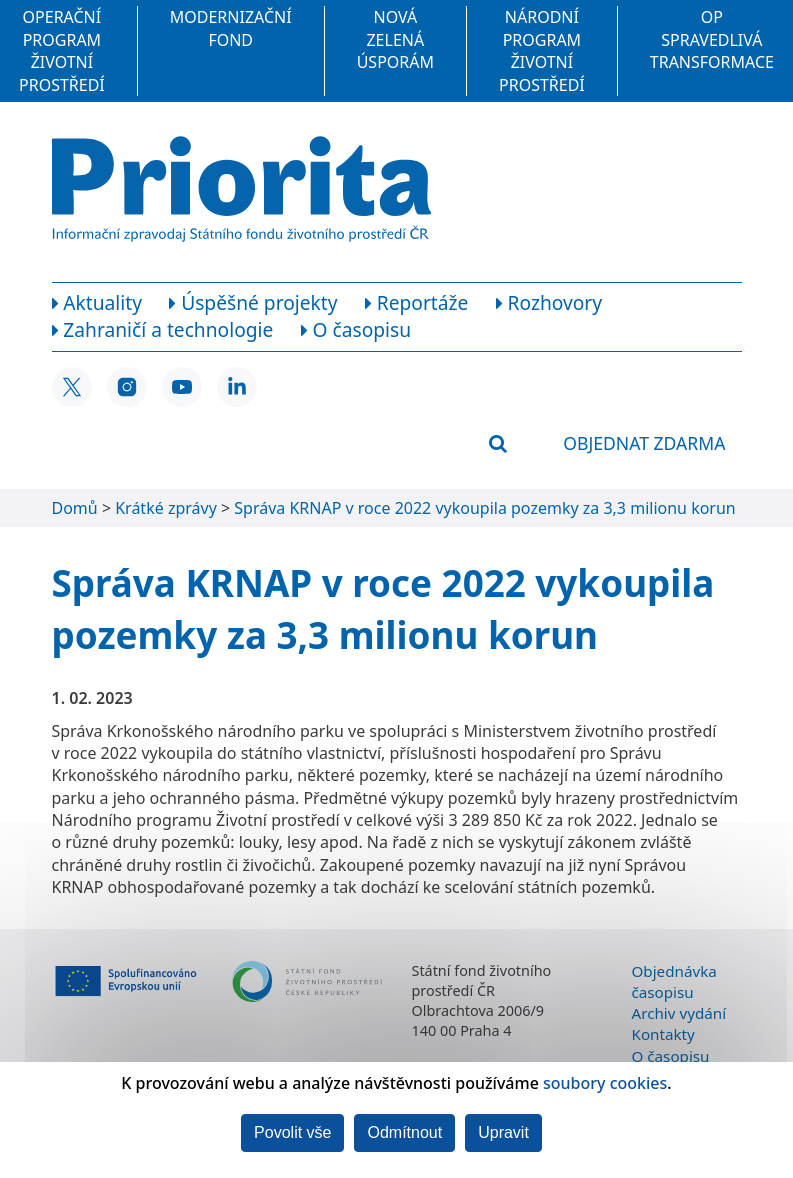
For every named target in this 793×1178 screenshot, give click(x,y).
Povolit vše (292, 1132)
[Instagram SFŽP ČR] (127, 387)
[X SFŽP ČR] (72, 387)
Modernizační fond (231, 28)
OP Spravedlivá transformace (712, 39)
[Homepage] (241, 189)
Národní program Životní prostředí (542, 50)
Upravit (503, 1132)
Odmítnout (404, 1132)
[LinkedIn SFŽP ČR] (237, 387)
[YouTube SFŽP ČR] (182, 387)
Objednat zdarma (644, 443)
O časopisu (671, 1056)
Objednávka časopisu (674, 981)
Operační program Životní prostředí (62, 50)
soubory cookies (605, 1083)
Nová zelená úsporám (395, 39)
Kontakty (663, 1034)
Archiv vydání (679, 1013)
